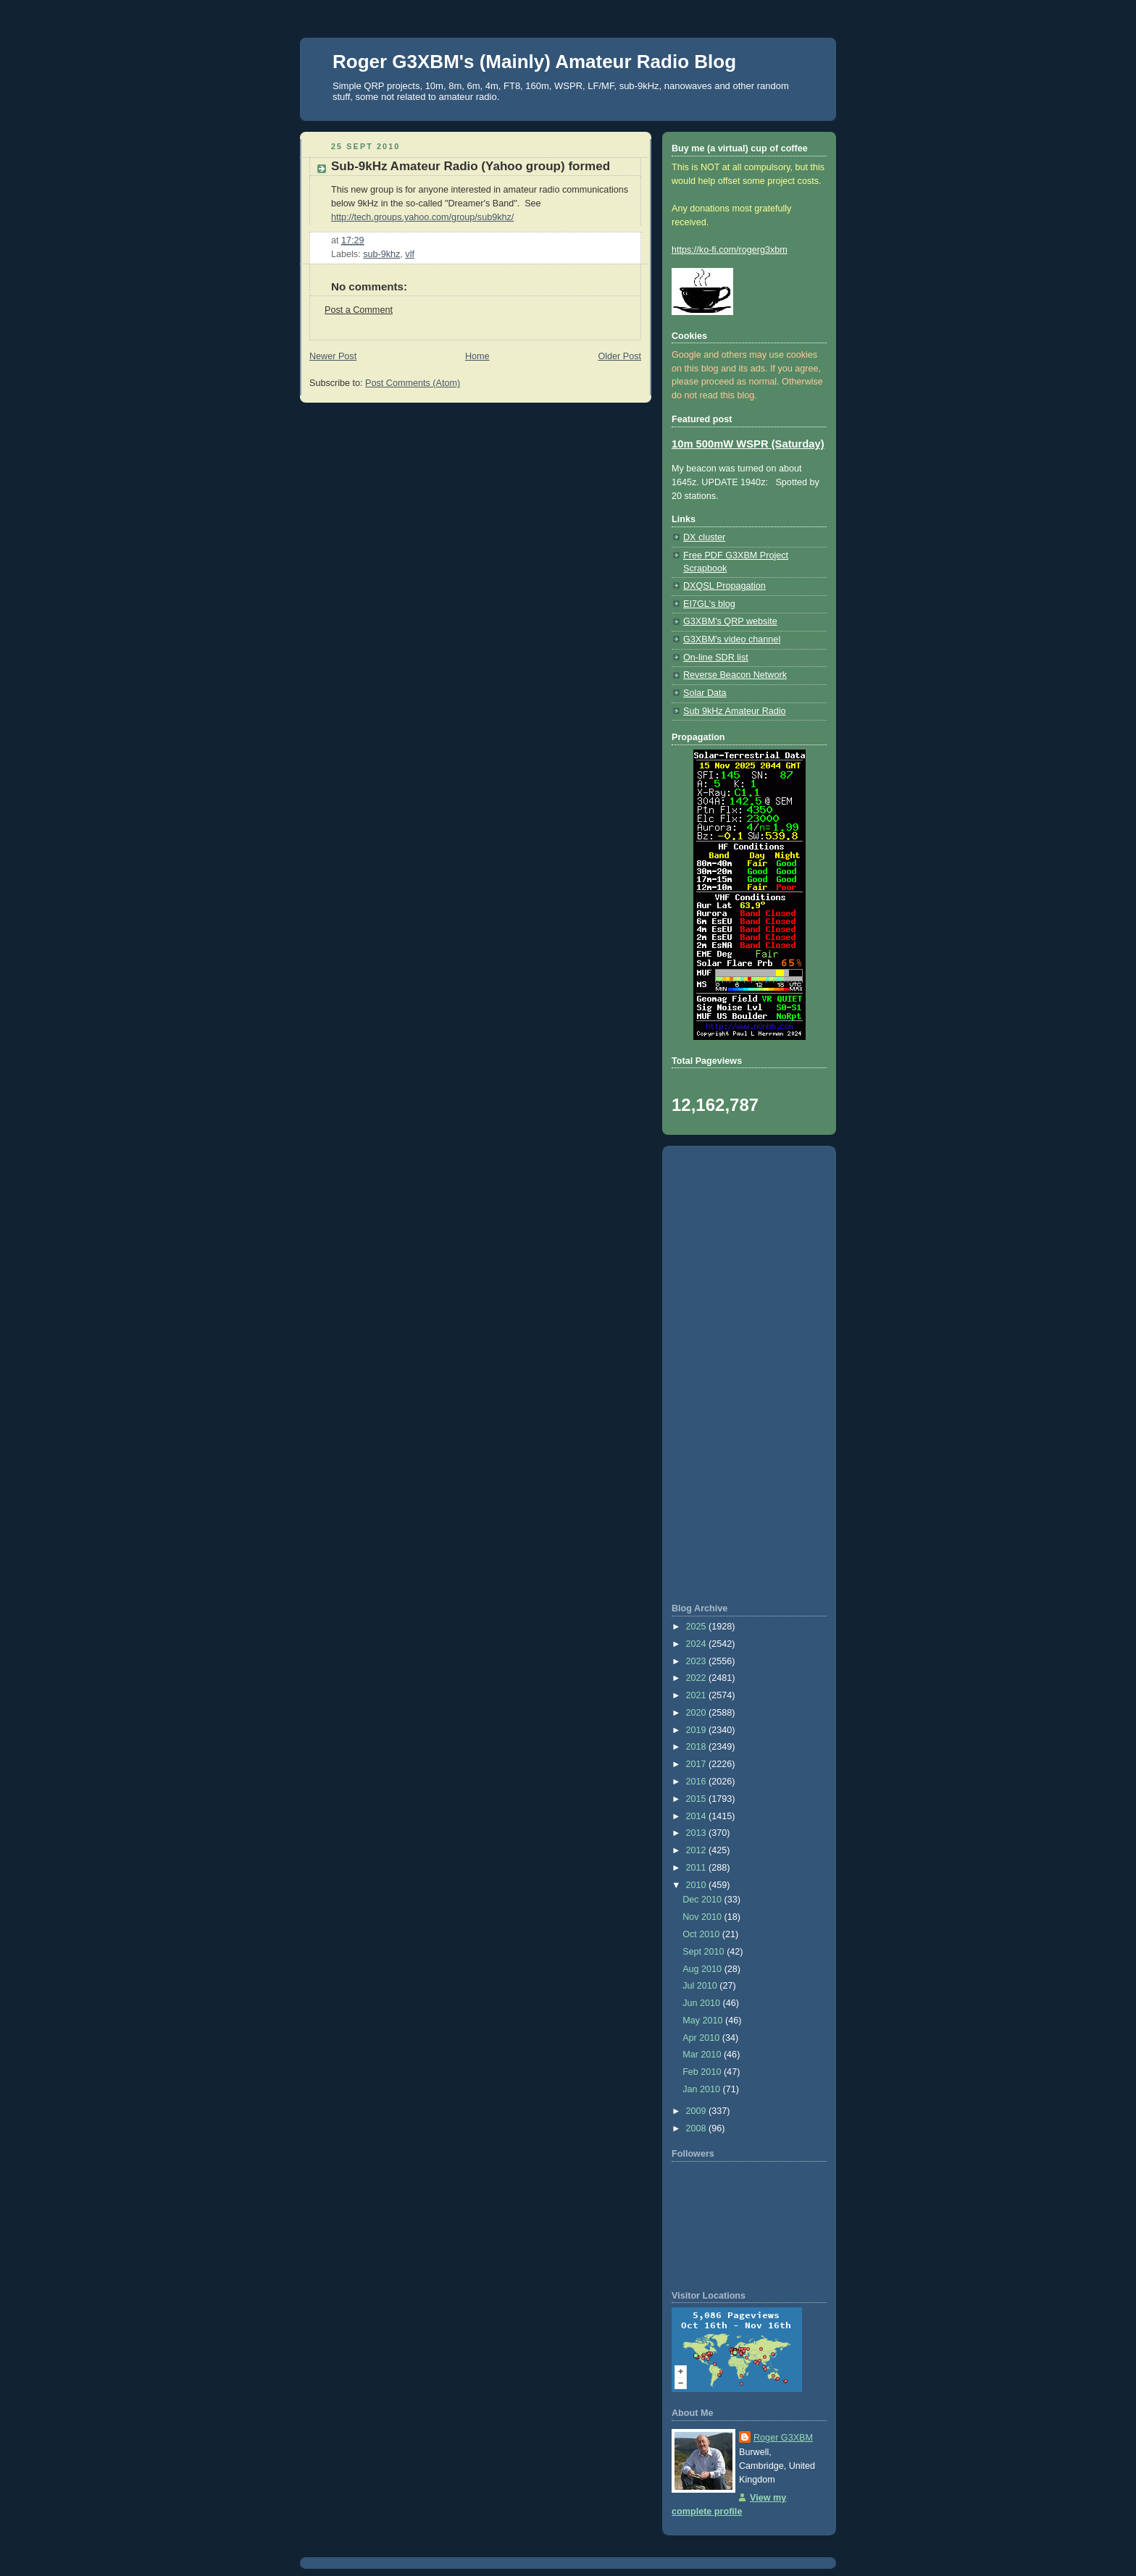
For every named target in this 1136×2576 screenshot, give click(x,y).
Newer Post (332, 356)
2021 (697, 1695)
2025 (697, 1626)
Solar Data (705, 693)
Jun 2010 (702, 2003)
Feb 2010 (703, 2072)
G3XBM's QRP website (730, 621)
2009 (697, 2111)
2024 (697, 1644)
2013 (697, 1833)
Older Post (619, 356)
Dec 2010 (703, 1900)
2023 (697, 1661)
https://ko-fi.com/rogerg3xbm (730, 250)
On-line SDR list (715, 658)
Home (477, 356)
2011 (697, 1868)
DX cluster (704, 537)
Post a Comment (359, 310)
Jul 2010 (700, 1986)
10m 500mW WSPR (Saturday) (748, 444)
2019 (697, 1730)
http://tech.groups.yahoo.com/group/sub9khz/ (422, 217)
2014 (697, 1816)
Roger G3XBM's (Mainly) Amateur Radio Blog (534, 61)
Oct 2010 (702, 1934)
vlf (409, 254)
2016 (697, 1781)
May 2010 (703, 2020)
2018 (697, 1747)
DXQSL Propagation (724, 586)
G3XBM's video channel (731, 639)
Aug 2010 (703, 1969)
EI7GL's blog (709, 604)
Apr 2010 (702, 2038)
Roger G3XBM (783, 2438)
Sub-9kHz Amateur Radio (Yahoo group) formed (470, 166)
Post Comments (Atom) (412, 383)
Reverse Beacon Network (735, 675)
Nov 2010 (703, 1917)
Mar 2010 (703, 2055)
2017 (697, 1764)
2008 (697, 2128)
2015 (697, 1799)
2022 (697, 1678)
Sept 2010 (704, 1952)
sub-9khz (381, 254)
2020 (697, 1713)
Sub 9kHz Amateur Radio (734, 711)
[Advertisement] (749, 1374)
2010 (697, 1885)
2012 (697, 1850)
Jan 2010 (702, 2089)
